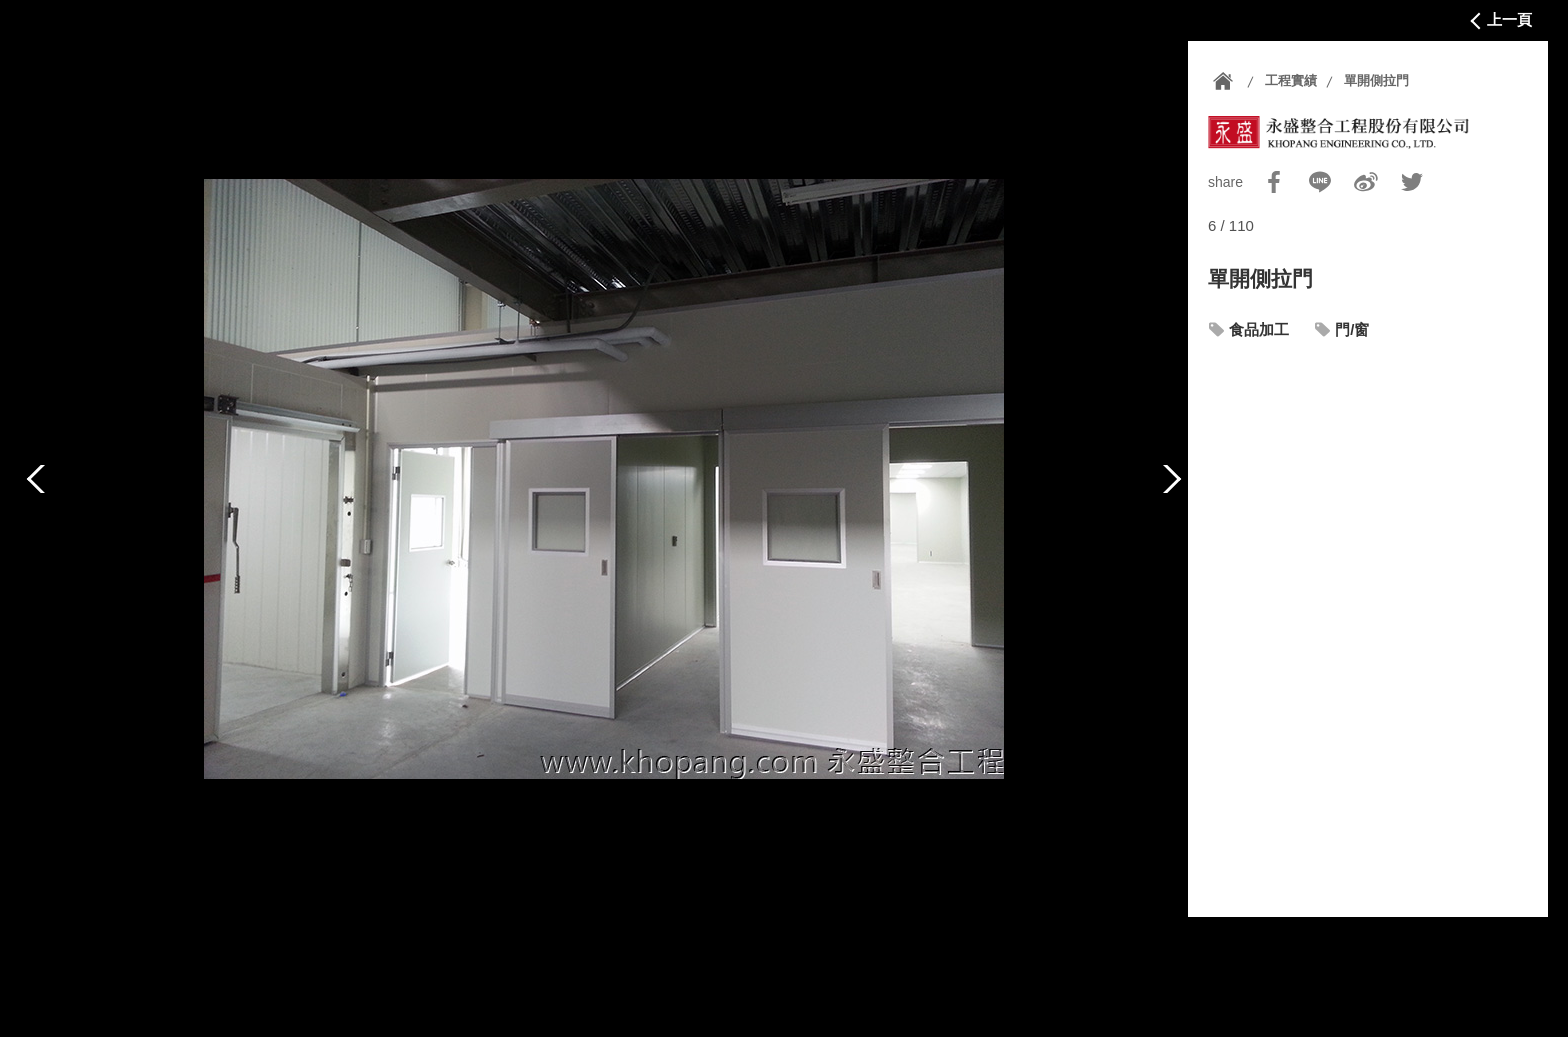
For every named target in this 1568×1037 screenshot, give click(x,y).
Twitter (1412, 182)
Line (1320, 182)
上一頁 (1509, 19)
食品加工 (1259, 329)
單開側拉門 (1376, 80)
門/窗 (1352, 329)
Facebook (1274, 182)
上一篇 (36, 479)
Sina (1366, 182)
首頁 (1223, 81)
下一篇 (1172, 479)
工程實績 (1291, 80)
